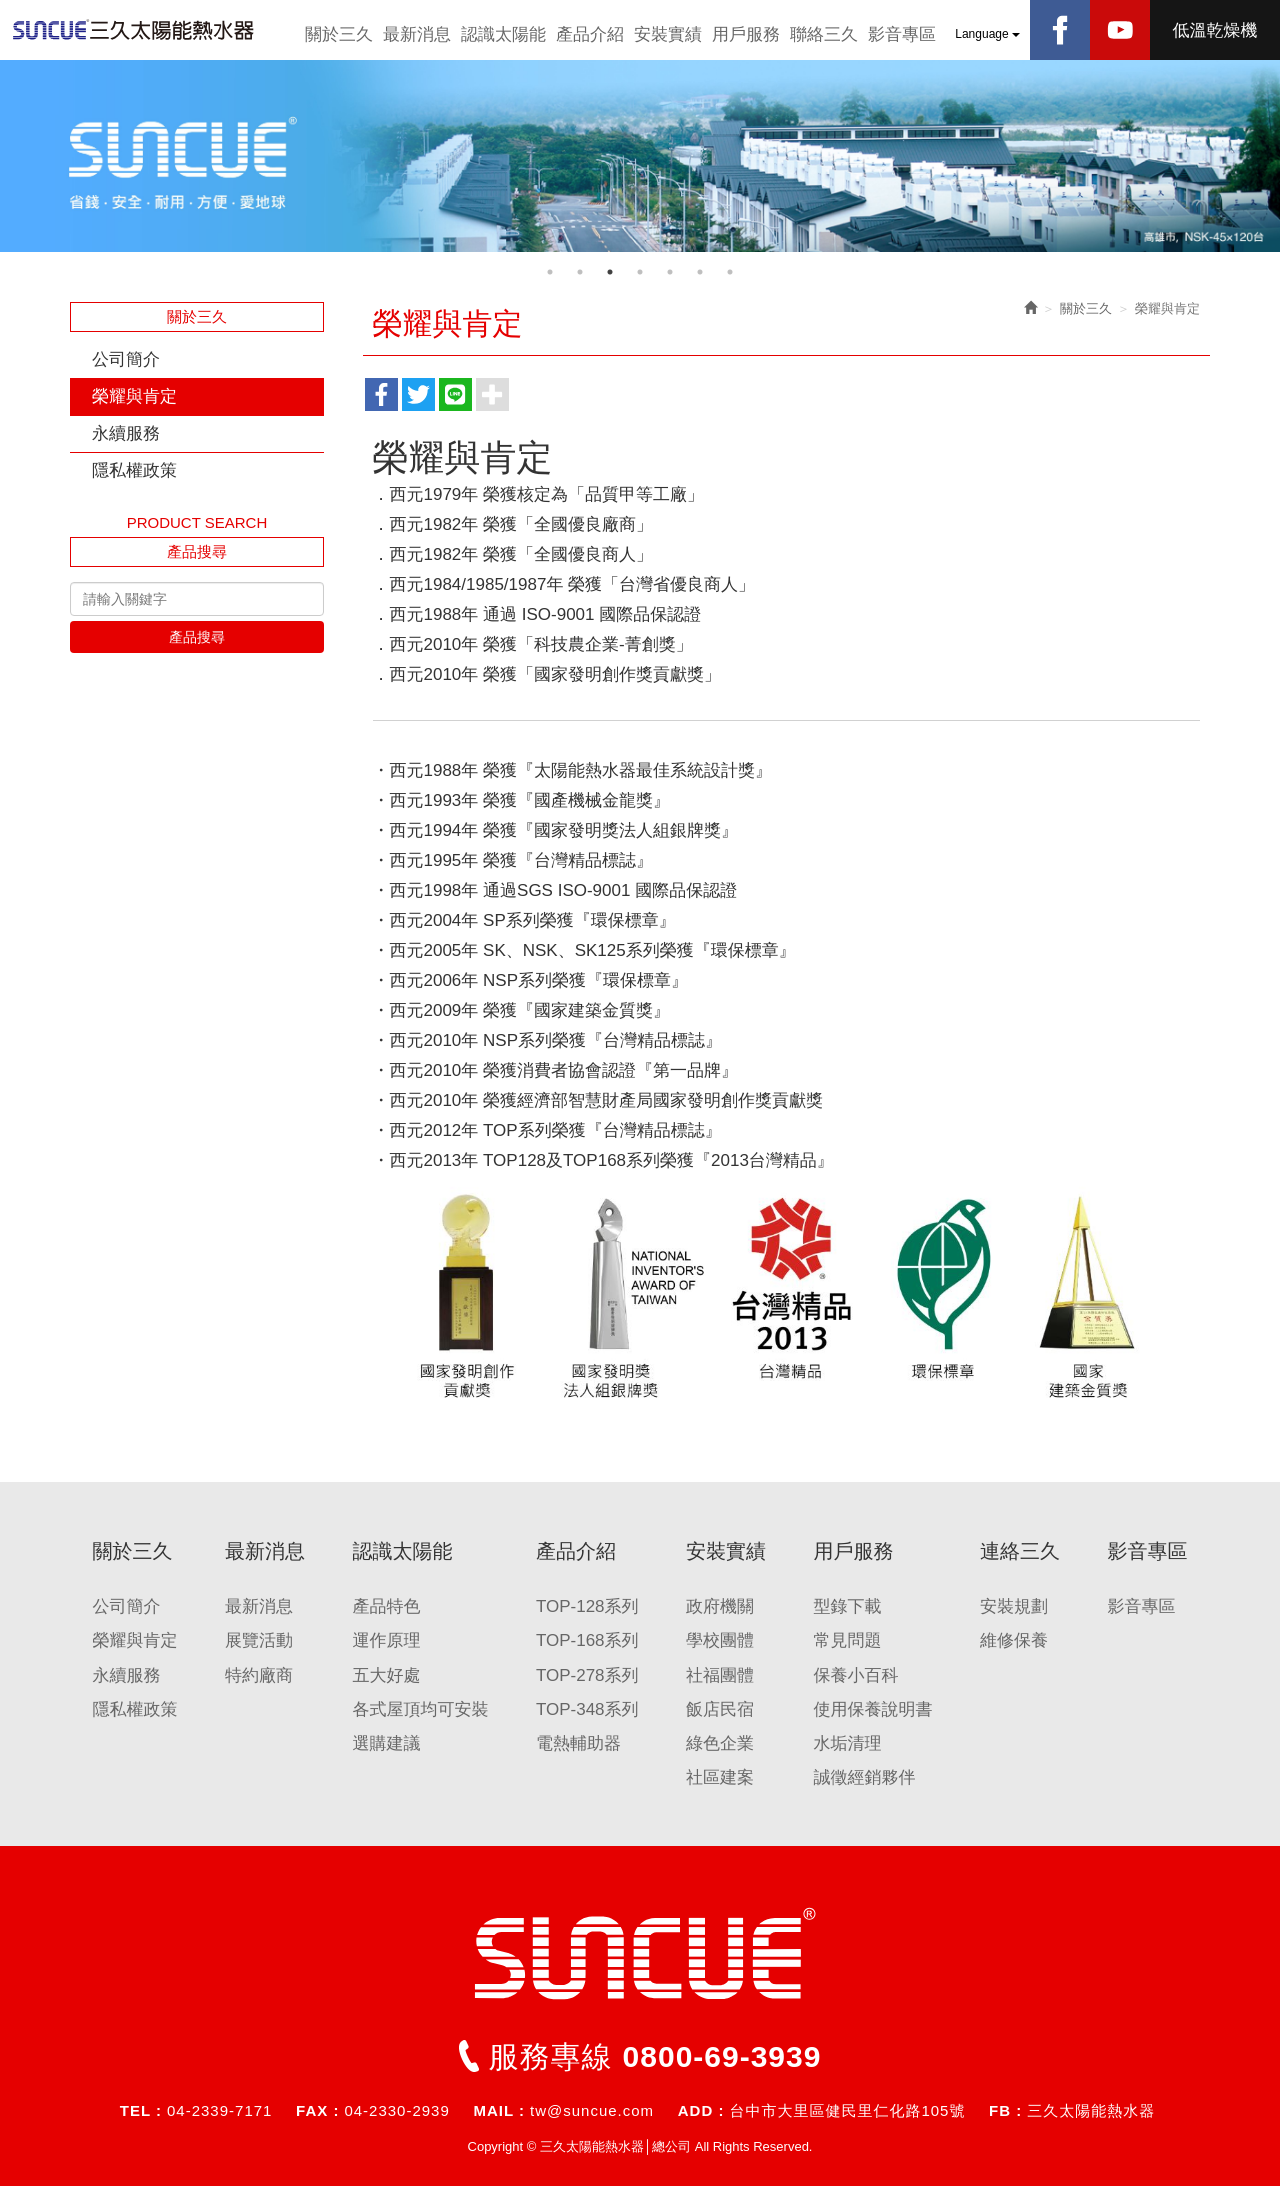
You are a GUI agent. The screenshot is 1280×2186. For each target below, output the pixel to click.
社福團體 (720, 1675)
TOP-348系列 (587, 1709)
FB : (1005, 2110)
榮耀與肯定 (134, 396)
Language (987, 34)
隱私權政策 (134, 470)
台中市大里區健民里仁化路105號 (847, 2110)
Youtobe (1120, 30)
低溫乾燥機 (1215, 30)
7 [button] (730, 272)
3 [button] (610, 272)
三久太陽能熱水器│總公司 (150, 30)
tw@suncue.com (592, 2110)
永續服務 (126, 433)
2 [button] (580, 272)
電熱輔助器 (578, 1743)
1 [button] (550, 272)
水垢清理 (847, 1743)
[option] (640, 156)
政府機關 (720, 1606)
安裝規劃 (1014, 1606)
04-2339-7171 (219, 2110)
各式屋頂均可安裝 (420, 1709)
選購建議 (386, 1743)
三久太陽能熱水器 (1091, 2110)
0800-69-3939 (722, 2056)
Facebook (1060, 30)
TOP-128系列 (587, 1606)
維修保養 (1014, 1640)
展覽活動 (259, 1640)
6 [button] (700, 272)
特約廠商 (259, 1675)
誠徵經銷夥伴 (864, 1777)
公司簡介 (126, 359)
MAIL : (499, 2110)
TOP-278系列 (587, 1675)
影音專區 (1141, 1606)
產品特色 (386, 1606)
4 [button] (640, 272)
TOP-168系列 (587, 1640)
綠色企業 (720, 1743)
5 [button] (670, 272)
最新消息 (259, 1606)
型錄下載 (847, 1606)
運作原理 (386, 1640)
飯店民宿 (720, 1709)
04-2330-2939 (396, 2110)
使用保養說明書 (872, 1709)
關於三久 (1086, 308)
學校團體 (720, 1640)
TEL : (141, 2110)
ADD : (701, 2110)
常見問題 (847, 1640)
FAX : (317, 2110)
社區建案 (720, 1777)
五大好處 (386, 1675)
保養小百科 (855, 1675)
